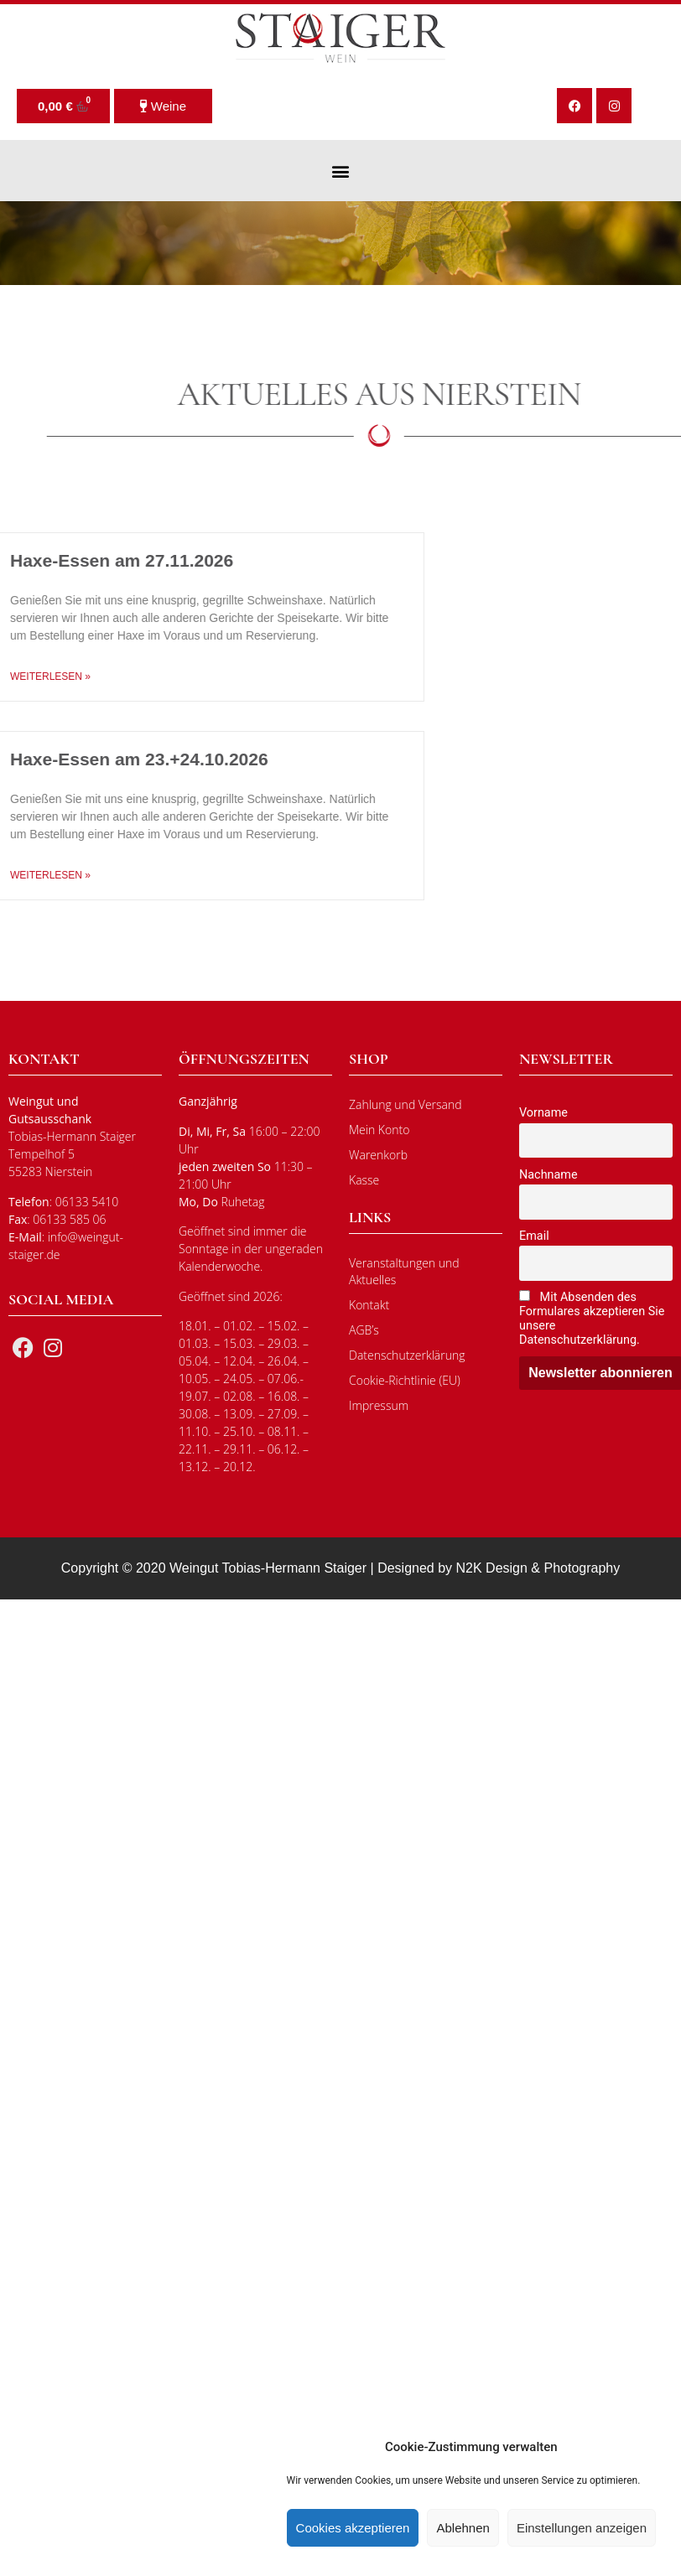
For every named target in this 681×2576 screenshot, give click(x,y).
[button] (341, 170)
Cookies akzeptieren (353, 2528)
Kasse (364, 1180)
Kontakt (369, 1305)
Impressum (378, 1405)
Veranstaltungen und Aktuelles (404, 1271)
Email (534, 1236)
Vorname (543, 1113)
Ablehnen (462, 2528)
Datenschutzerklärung (407, 1355)
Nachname (548, 1175)
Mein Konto (379, 1130)
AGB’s (364, 1330)
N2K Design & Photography (538, 1568)
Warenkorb (378, 1155)
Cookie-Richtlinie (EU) (404, 1380)
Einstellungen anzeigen (582, 2528)
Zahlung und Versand (405, 1104)
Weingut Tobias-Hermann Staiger (267, 1568)
